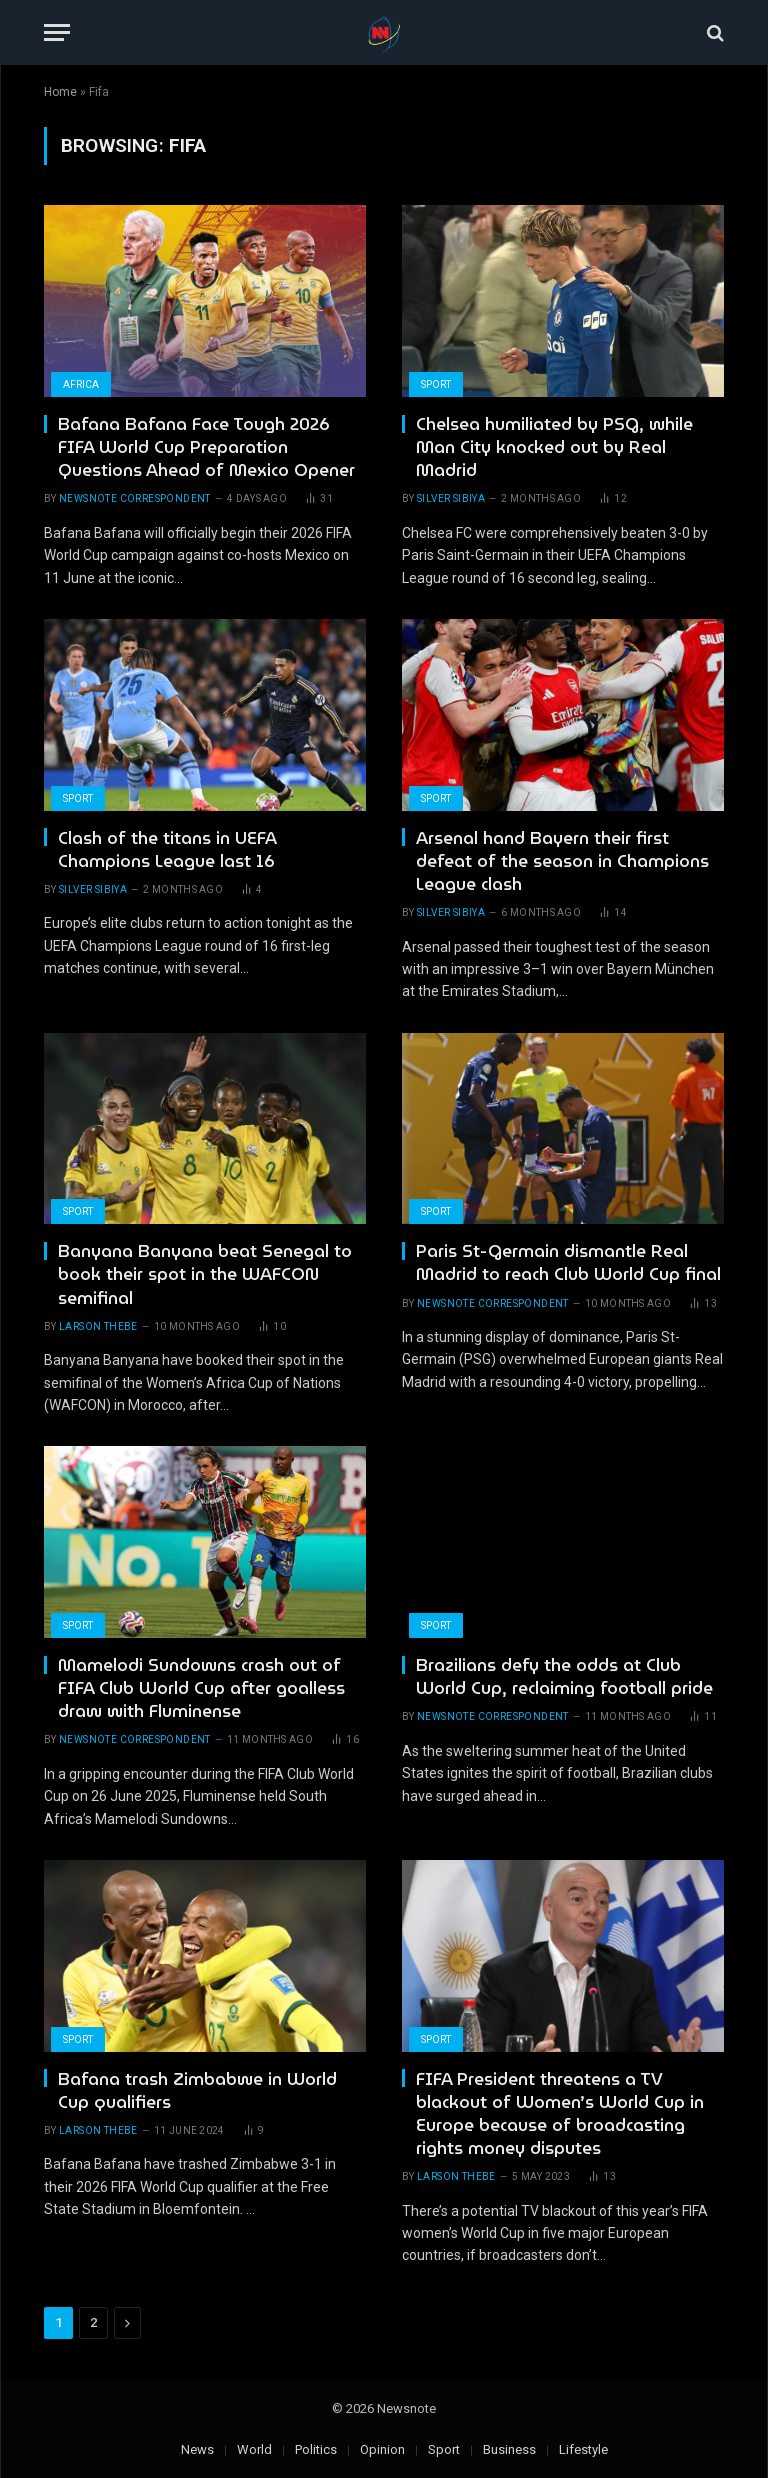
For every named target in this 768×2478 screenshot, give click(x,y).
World (254, 2449)
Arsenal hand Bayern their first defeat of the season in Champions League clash (562, 861)
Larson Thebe (98, 1326)
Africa (81, 384)
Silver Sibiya (451, 498)
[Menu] (57, 32)
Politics (316, 2449)
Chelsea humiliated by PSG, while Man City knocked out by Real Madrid (554, 447)
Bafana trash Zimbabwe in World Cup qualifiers (197, 2091)
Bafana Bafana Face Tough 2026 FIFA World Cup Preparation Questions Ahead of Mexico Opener (206, 447)
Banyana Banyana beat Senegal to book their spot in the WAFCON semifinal (205, 1274)
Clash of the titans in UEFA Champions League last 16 (167, 850)
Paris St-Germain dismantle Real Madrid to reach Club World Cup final (568, 1263)
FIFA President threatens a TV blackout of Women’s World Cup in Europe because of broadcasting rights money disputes (560, 2114)
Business (509, 2449)
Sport (436, 384)
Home (60, 92)
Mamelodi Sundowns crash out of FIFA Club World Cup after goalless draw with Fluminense (201, 1688)
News (197, 2449)
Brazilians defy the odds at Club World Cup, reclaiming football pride (564, 1677)
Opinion (382, 2449)
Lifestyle (583, 2449)
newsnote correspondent (135, 498)
